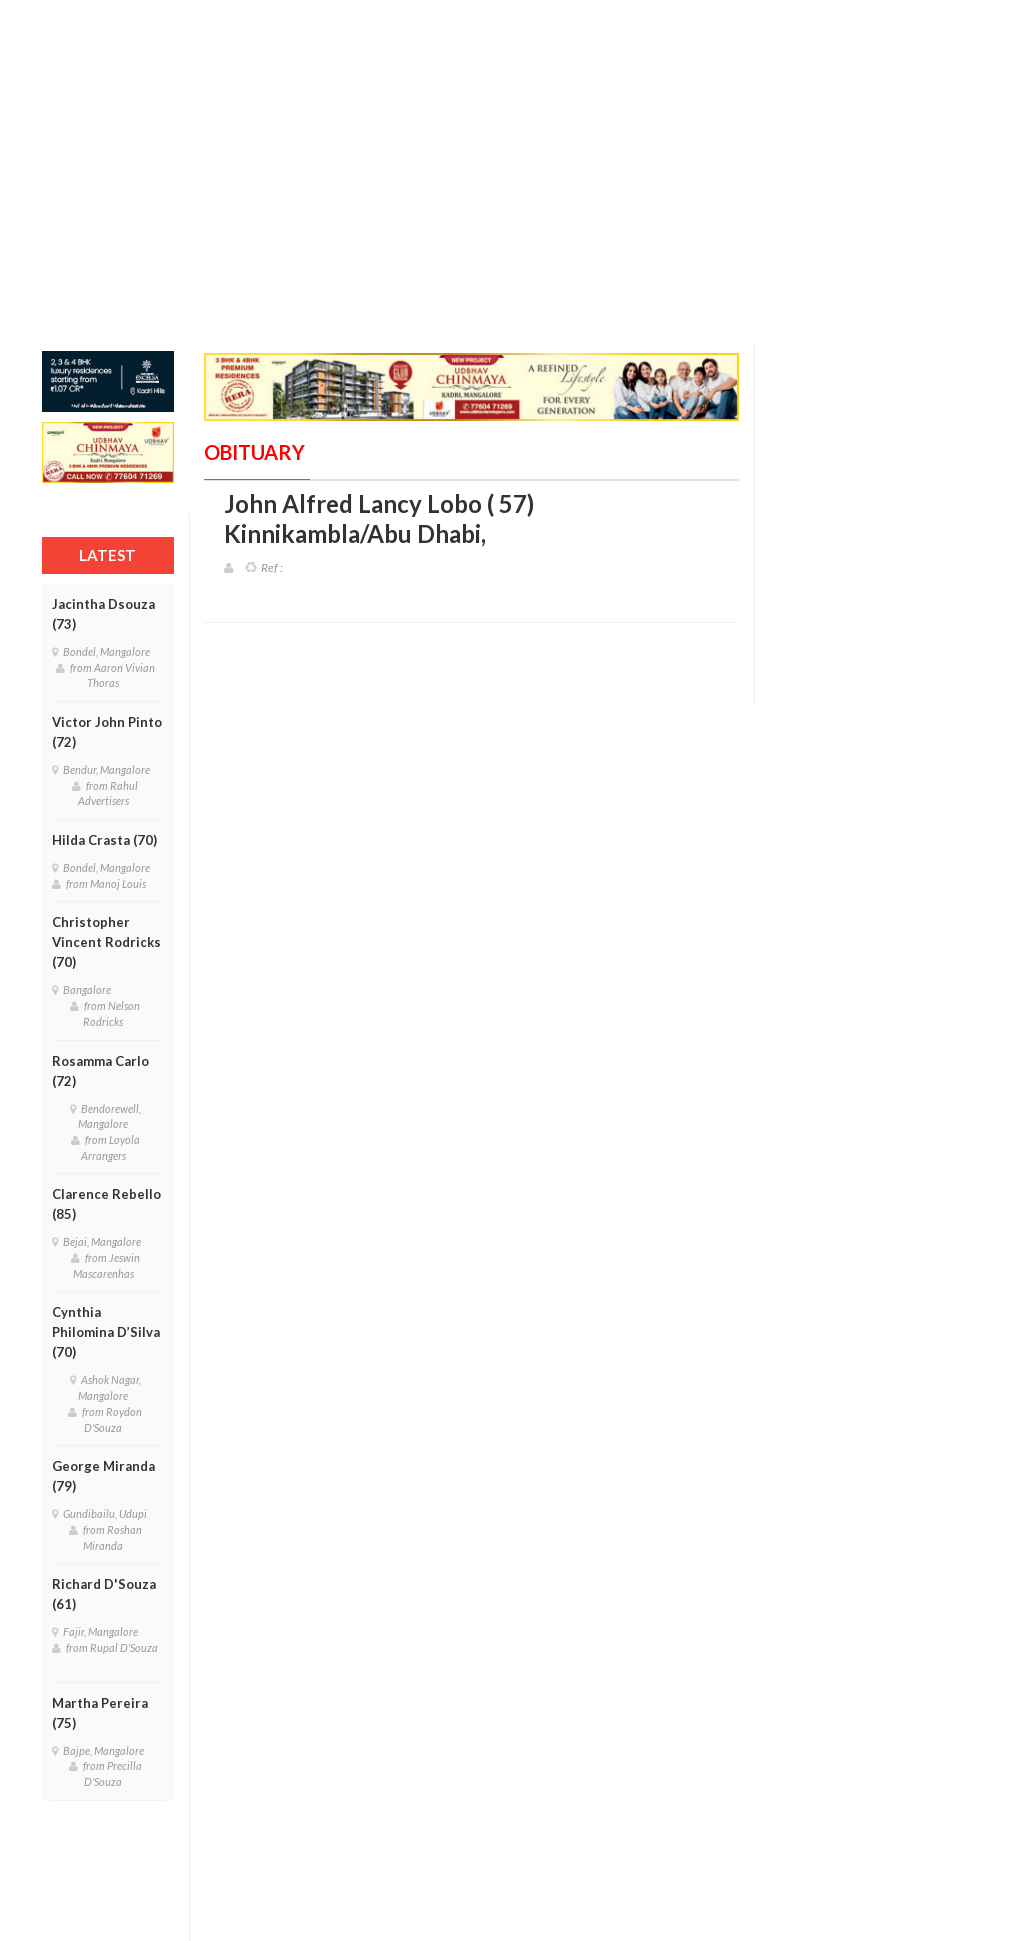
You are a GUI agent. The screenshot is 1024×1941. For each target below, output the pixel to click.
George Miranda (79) (103, 1476)
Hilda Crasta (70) (104, 840)
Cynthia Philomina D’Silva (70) (106, 1332)
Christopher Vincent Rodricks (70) (106, 942)
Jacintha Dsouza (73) (103, 614)
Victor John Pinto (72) (107, 732)
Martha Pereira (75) (100, 1713)
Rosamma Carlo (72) (100, 1071)
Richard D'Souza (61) (104, 1594)
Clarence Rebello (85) (106, 1204)
